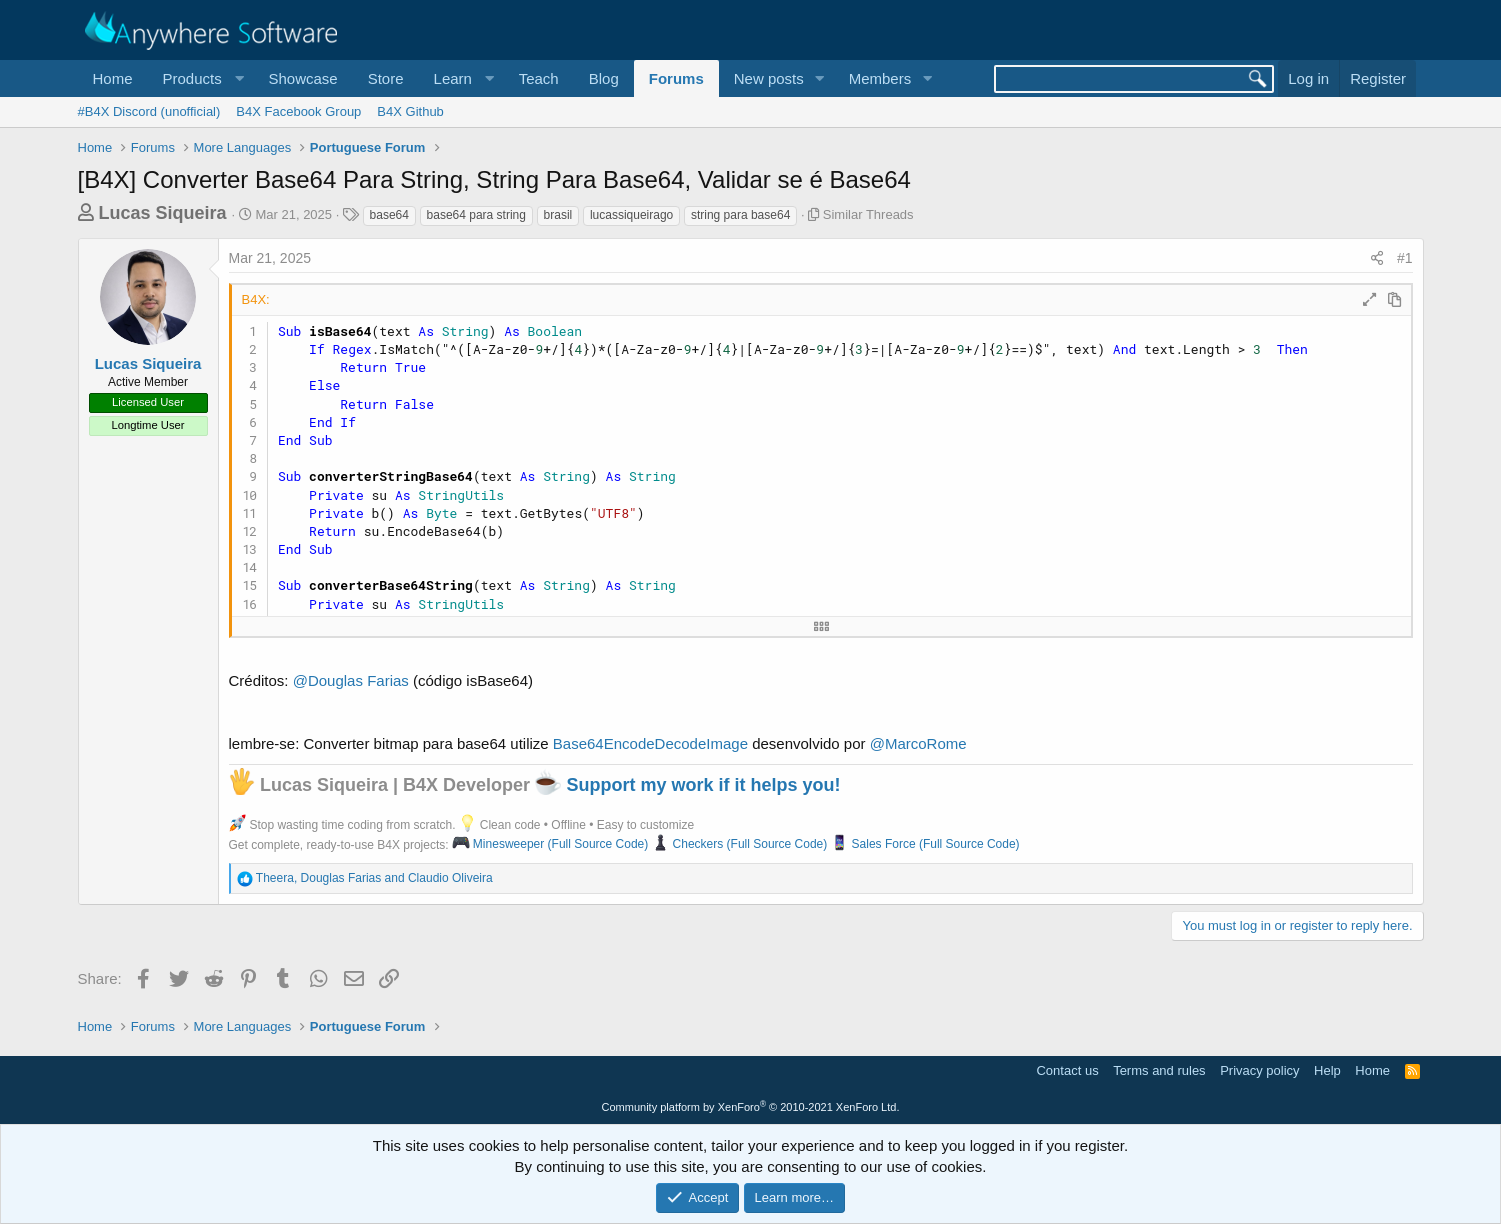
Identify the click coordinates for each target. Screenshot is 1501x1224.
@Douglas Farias (351, 680)
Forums (676, 78)
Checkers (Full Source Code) (740, 844)
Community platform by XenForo (751, 1107)
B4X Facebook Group (298, 111)
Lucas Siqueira (163, 213)
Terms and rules (1159, 1070)
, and (374, 878)
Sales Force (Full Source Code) (925, 844)
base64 (389, 215)
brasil (558, 215)
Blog (604, 78)
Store (386, 78)
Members (880, 78)
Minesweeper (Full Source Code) (550, 844)
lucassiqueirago (631, 215)
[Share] (1377, 259)
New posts (769, 78)
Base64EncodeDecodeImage (650, 743)
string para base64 (740, 215)
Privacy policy (1259, 1070)
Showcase (302, 78)
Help (1327, 1070)
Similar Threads (868, 214)
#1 (1405, 258)
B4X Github (410, 111)
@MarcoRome (918, 743)
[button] (201, 78)
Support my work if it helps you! (687, 785)
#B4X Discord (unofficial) (149, 111)
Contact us (1067, 1070)
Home (113, 78)
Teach (539, 78)
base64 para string (476, 215)
